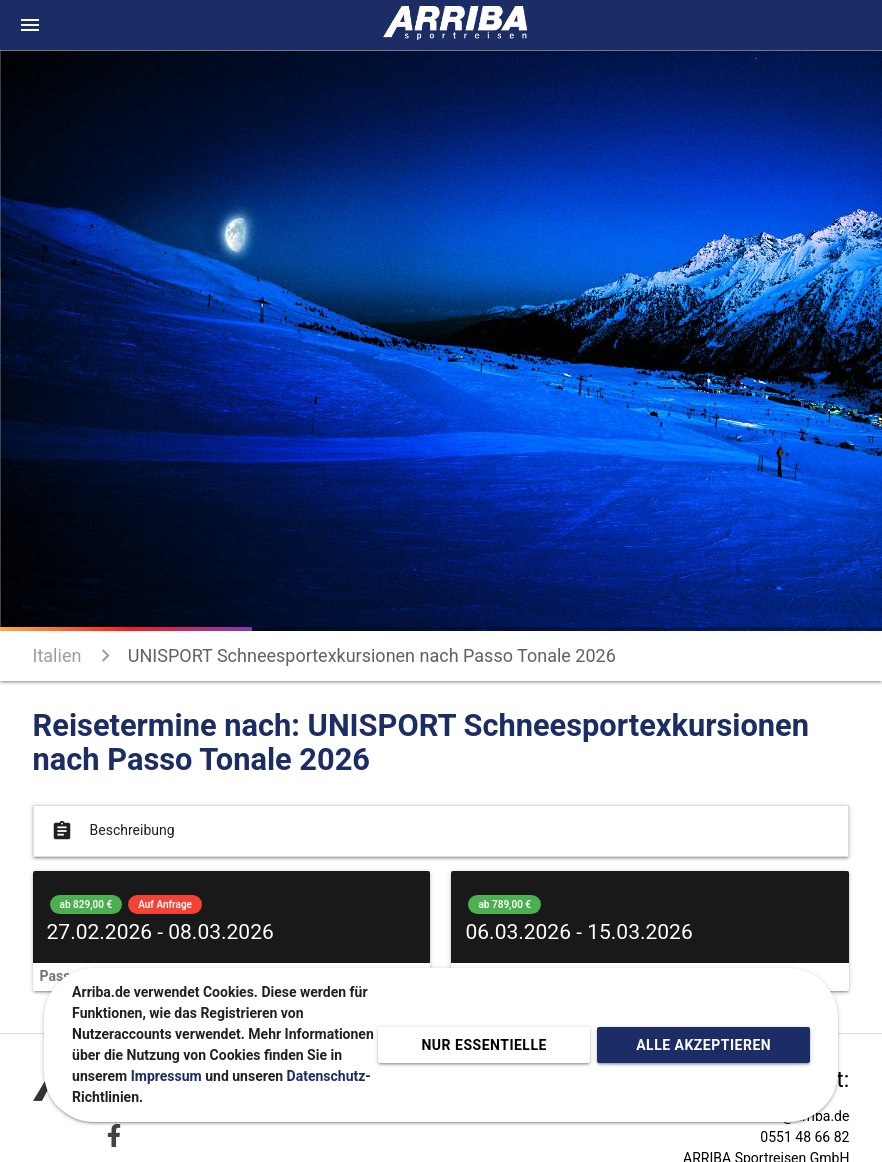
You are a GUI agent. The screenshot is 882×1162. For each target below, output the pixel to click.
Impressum (166, 1076)
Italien (57, 655)
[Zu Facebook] (114, 1135)
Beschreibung (111, 831)
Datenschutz (326, 1076)
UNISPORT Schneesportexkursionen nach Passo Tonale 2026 (372, 655)
